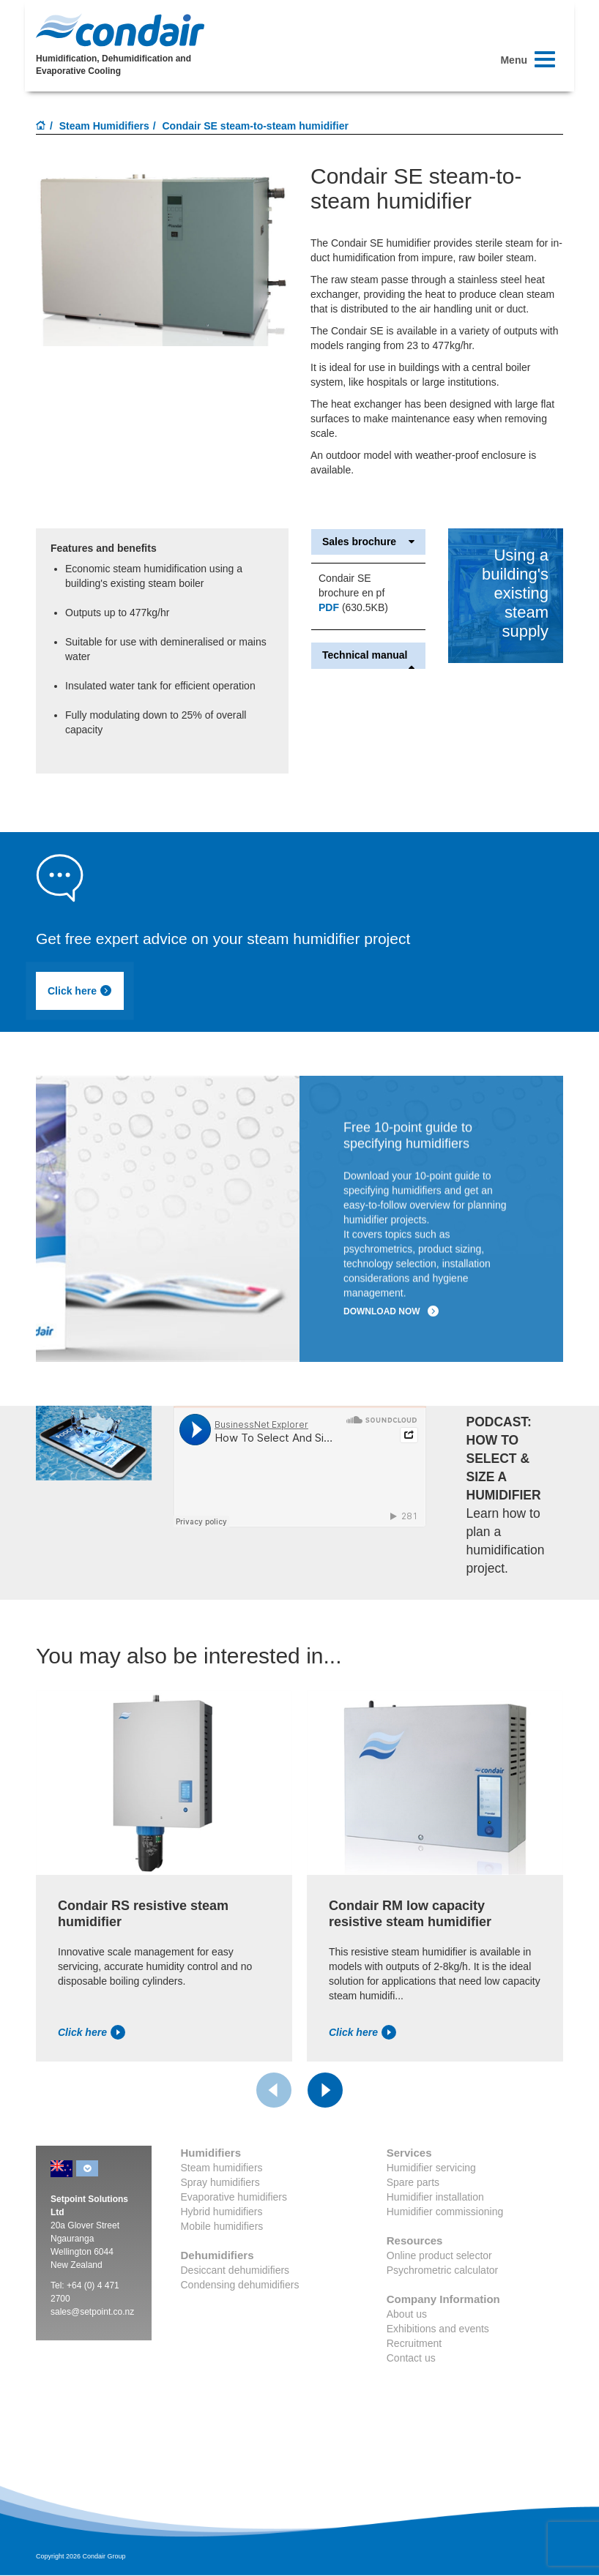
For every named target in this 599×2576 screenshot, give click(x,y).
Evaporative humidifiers (234, 2197)
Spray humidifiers (220, 2182)
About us (407, 2314)
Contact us (411, 2358)
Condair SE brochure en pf (351, 585)
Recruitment (414, 2343)
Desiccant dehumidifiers (235, 2270)
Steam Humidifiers (104, 126)
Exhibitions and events (438, 2328)
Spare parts (413, 2182)
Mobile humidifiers (222, 2226)
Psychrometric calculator (443, 2270)
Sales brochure (368, 541)
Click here (80, 991)
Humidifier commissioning (445, 2211)
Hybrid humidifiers (222, 2211)
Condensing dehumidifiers (240, 2285)
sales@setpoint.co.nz (92, 2312)
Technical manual (368, 655)
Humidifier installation (435, 2197)
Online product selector (439, 2255)
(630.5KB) (353, 607)
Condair (120, 30)
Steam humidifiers (222, 2168)
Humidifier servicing (431, 2168)
